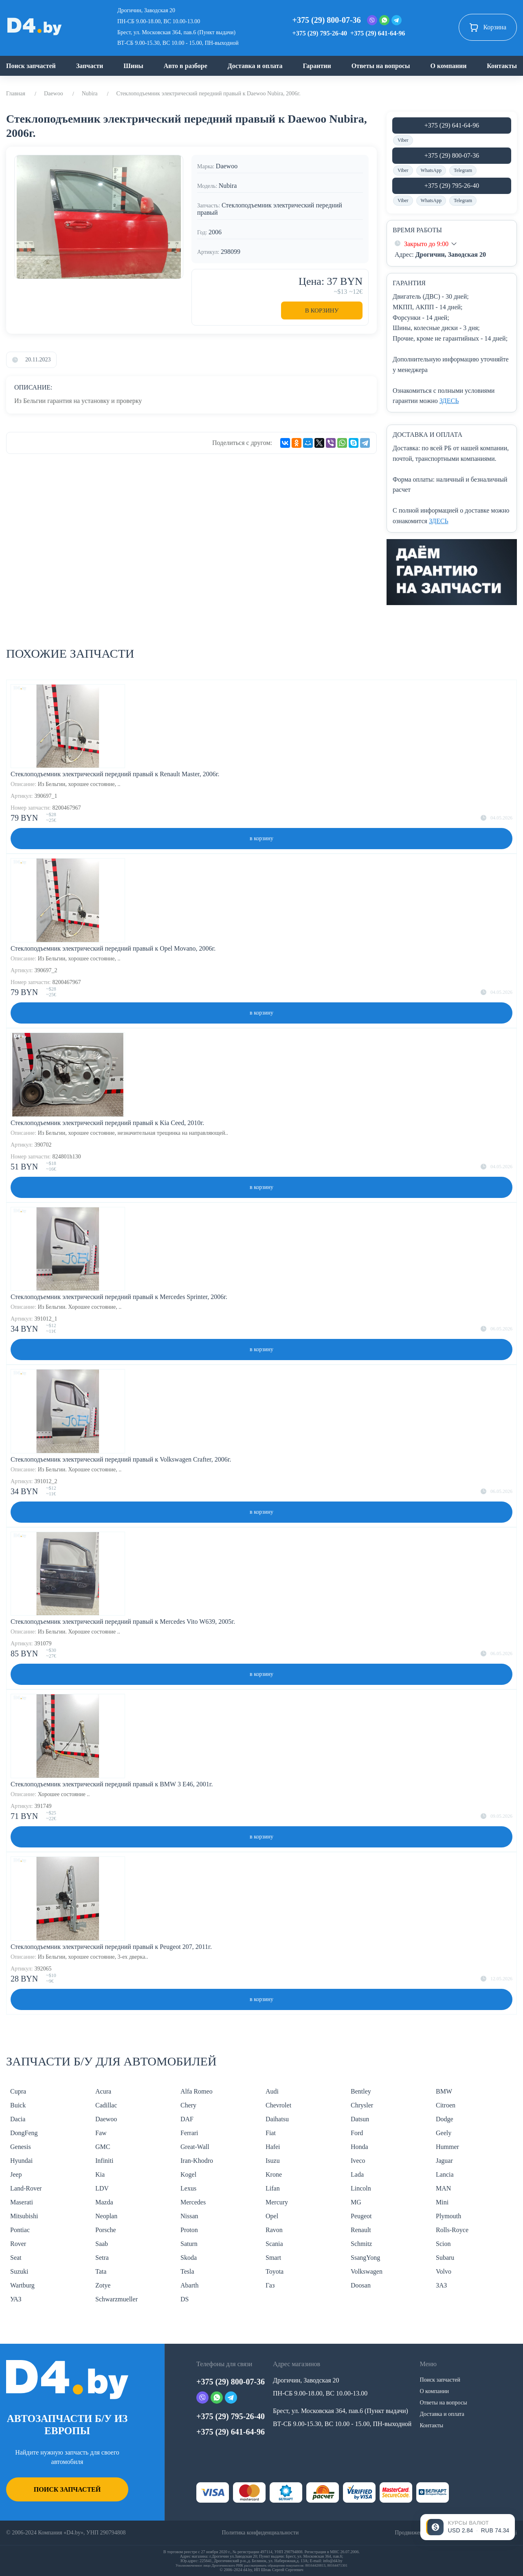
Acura (103, 2091)
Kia (100, 2174)
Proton (189, 2229)
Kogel (188, 2174)
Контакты (502, 65)
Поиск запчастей (31, 65)
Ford (357, 2132)
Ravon (274, 2229)
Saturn (189, 2243)
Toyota (274, 2271)
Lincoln (361, 2188)
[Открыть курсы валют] (467, 2527)
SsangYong (365, 2257)
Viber (403, 140)
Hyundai (21, 2160)
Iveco (358, 2160)
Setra (102, 2257)
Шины (133, 65)
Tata (100, 2271)
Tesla (187, 2271)
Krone (274, 2174)
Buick (18, 2105)
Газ (270, 2285)
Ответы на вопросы (381, 65)
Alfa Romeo (196, 2091)
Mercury (277, 2202)
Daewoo (53, 93)
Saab (101, 2243)
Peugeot (361, 2216)
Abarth (189, 2285)
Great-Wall (194, 2146)
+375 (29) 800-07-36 (326, 19)
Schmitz (361, 2243)
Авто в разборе (185, 65)
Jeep (16, 2174)
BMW (444, 2091)
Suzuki (19, 2271)
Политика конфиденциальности (260, 2533)
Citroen (445, 2105)
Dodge (444, 2119)
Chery (188, 2105)
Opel (272, 2216)
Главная (15, 93)
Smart (273, 2257)
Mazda (104, 2202)
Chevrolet (278, 2105)
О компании (448, 65)
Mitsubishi (24, 2216)
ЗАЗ (441, 2285)
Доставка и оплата (255, 65)
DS (184, 2299)
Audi (272, 2091)
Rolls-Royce (452, 2229)
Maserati (21, 2202)
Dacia (17, 2119)
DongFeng (24, 2132)
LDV (102, 2188)
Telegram (463, 170)
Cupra (18, 2091)
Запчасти (89, 65)
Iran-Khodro (196, 2160)
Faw (101, 2132)
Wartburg (22, 2285)
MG (356, 2202)
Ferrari (189, 2132)
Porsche (105, 2229)
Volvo (443, 2271)
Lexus (188, 2188)
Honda (359, 2146)
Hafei (273, 2146)
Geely (443, 2132)
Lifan (273, 2188)
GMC (102, 2146)
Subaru (445, 2257)
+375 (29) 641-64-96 (377, 33)
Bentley (361, 2091)
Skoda (188, 2257)
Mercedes (193, 2202)
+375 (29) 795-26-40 (319, 33)
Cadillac (106, 2105)
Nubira (90, 93)
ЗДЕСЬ (449, 400)
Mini (442, 2202)
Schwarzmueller (116, 2299)
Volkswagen (366, 2271)
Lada (357, 2174)
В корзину (322, 310)
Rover (18, 2243)
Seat (16, 2257)
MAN (443, 2188)
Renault (361, 2229)
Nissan (189, 2216)
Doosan (361, 2285)
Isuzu (273, 2160)
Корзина (487, 27)
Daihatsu (277, 2119)
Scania (274, 2243)
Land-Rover (26, 2188)
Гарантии (317, 65)
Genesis (20, 2146)
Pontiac (20, 2229)
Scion (443, 2243)
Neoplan (106, 2216)
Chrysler (362, 2105)
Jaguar (444, 2160)
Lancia (445, 2174)
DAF (186, 2119)
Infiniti (104, 2160)
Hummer (447, 2146)
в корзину (261, 838)
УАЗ (15, 2299)
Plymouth (448, 2216)
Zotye (102, 2285)
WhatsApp (431, 170)
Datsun (360, 2119)
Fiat (271, 2132)
